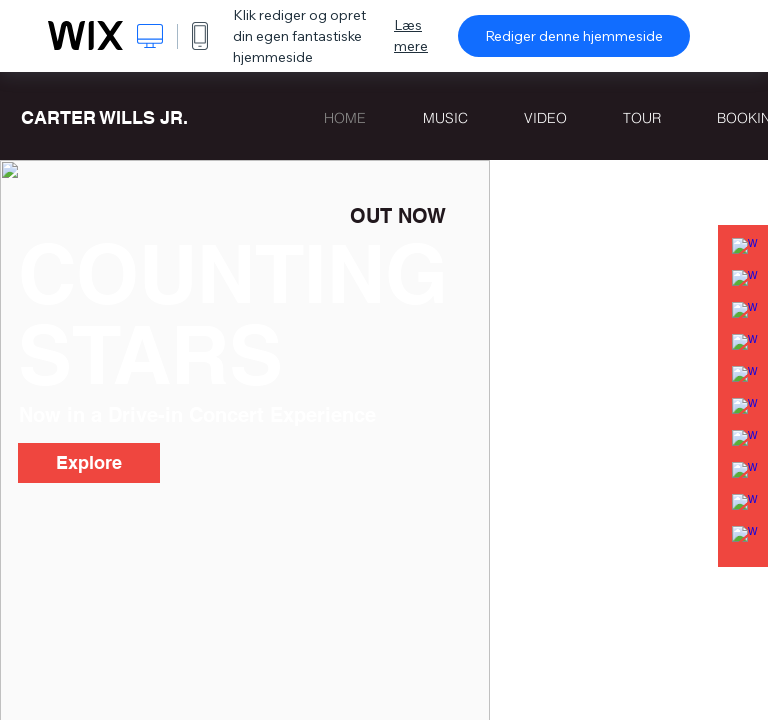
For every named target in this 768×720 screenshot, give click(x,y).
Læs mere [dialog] (411, 35)
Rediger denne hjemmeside (574, 36)
